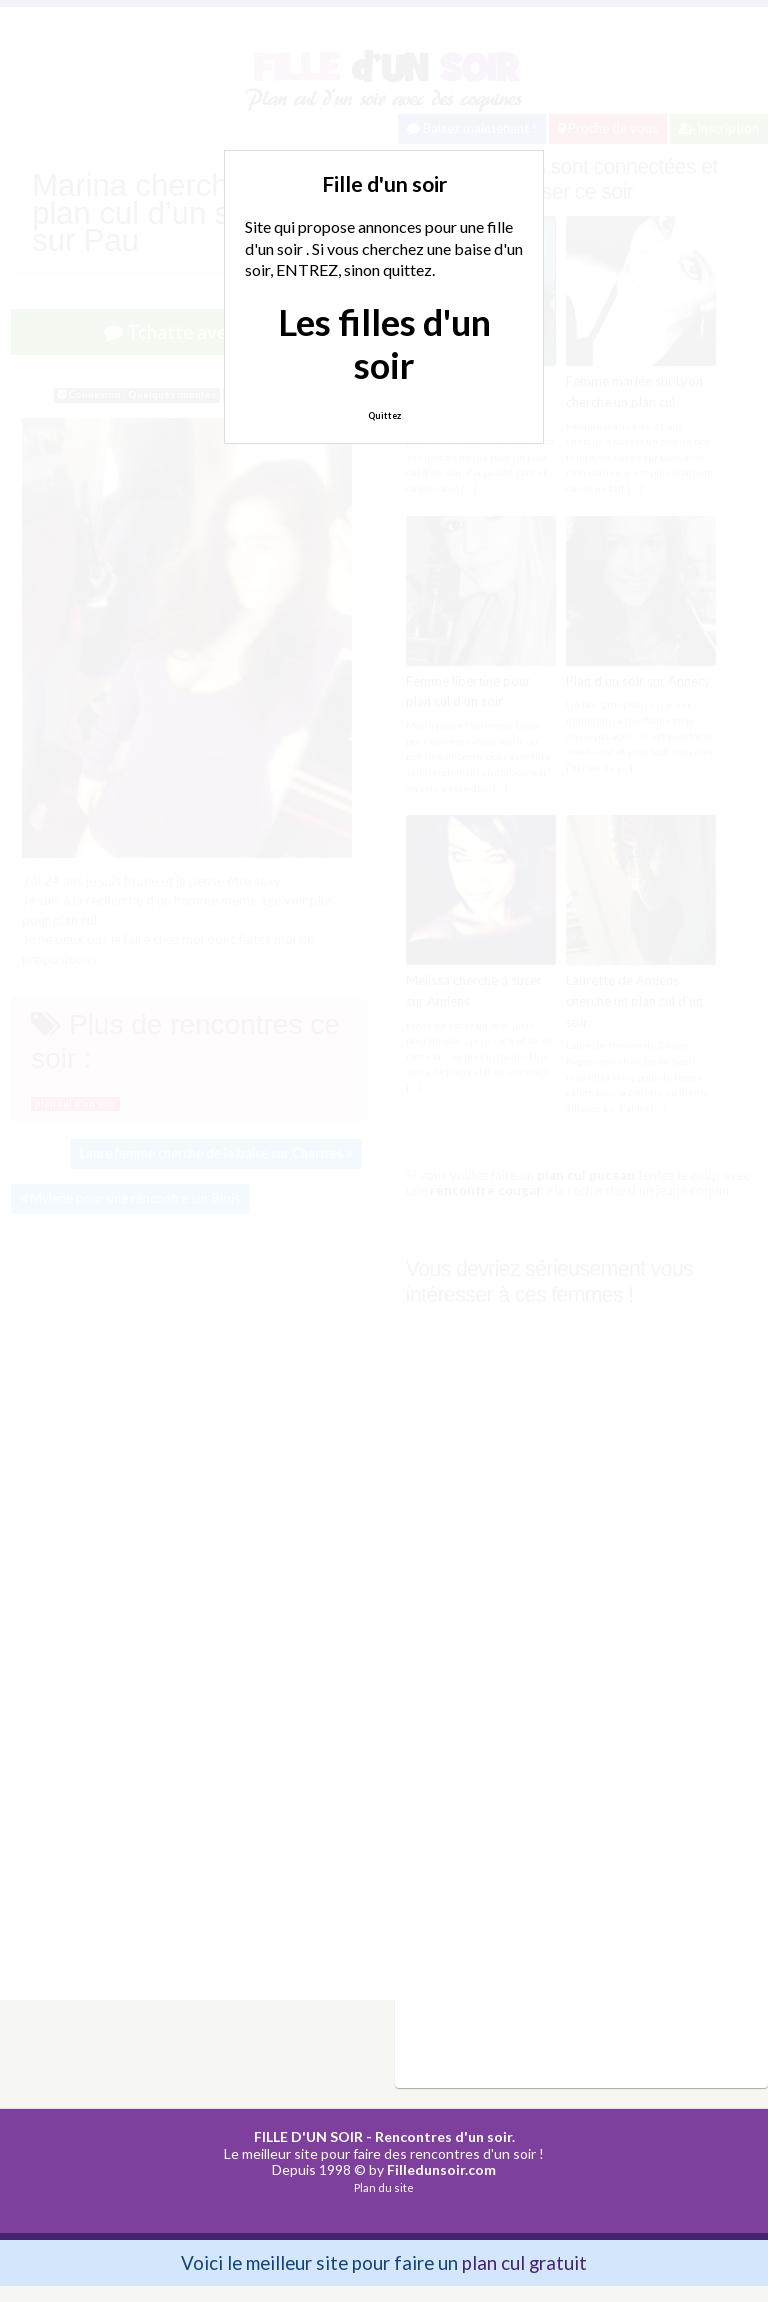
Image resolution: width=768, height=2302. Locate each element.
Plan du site (384, 2187)
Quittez (384, 415)
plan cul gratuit (524, 2262)
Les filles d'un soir (384, 343)
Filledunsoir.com (441, 2169)
